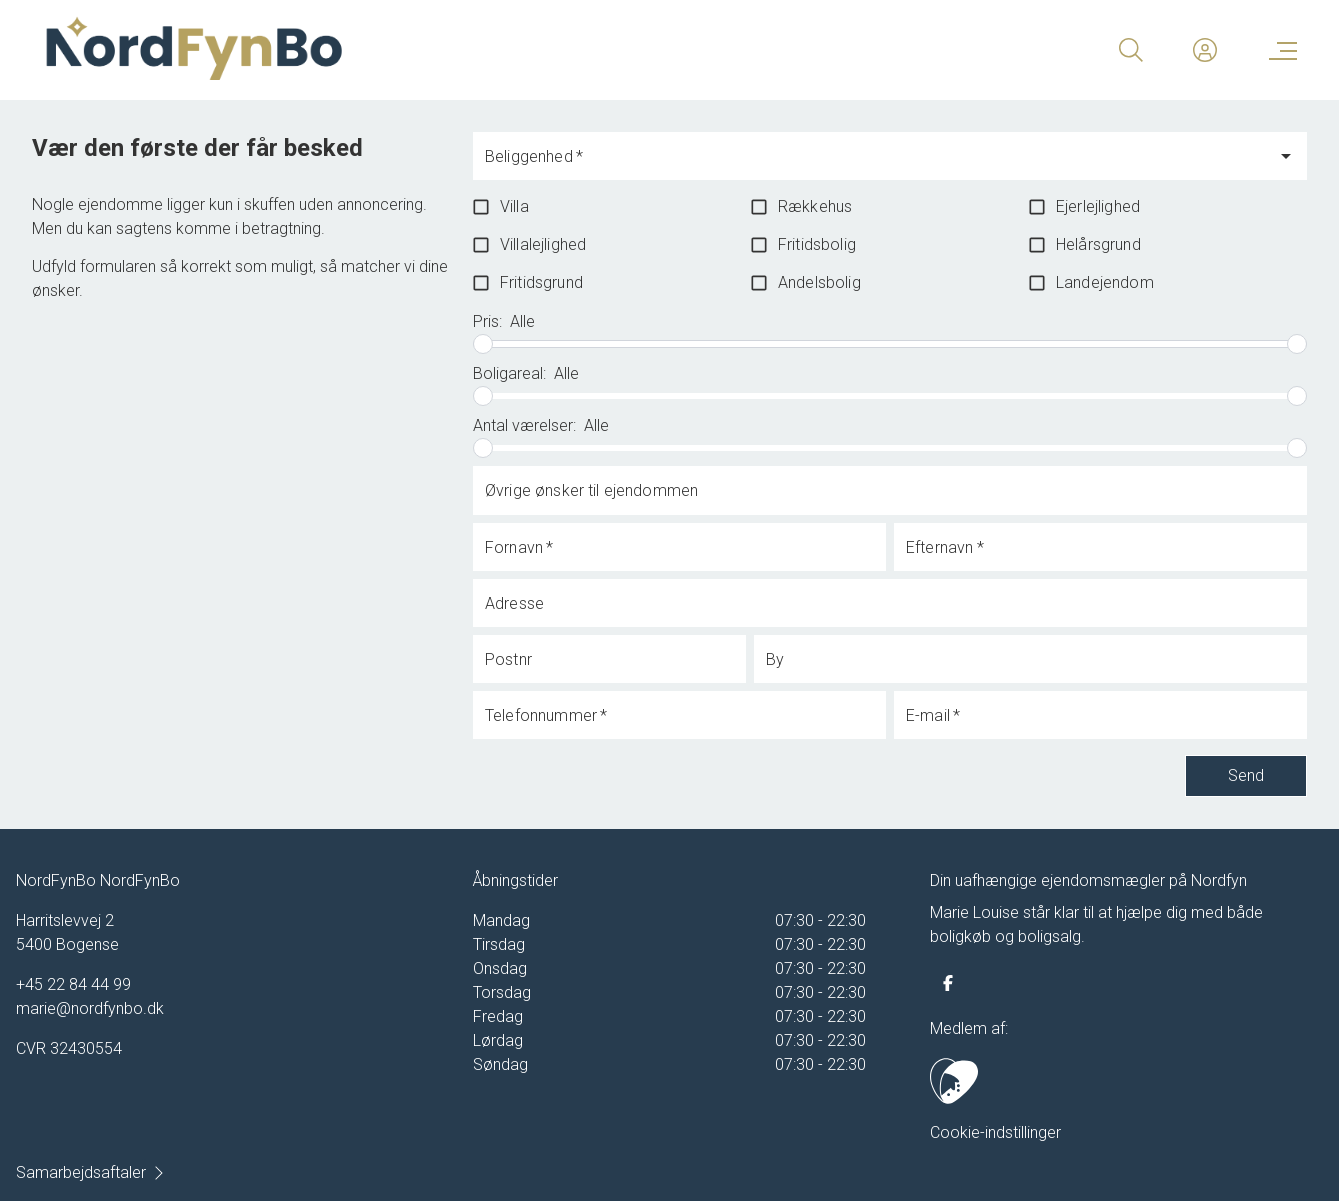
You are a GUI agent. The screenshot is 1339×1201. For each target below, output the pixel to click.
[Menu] (1279, 50)
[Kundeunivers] (1205, 50)
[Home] (355, 50)
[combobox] (874, 165)
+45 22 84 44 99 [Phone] (73, 984)
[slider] (483, 344)
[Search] (1131, 50)
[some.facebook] (948, 983)
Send (1246, 776)
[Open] (1286, 156)
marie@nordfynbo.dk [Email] (90, 1008)
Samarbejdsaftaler (91, 1172)
